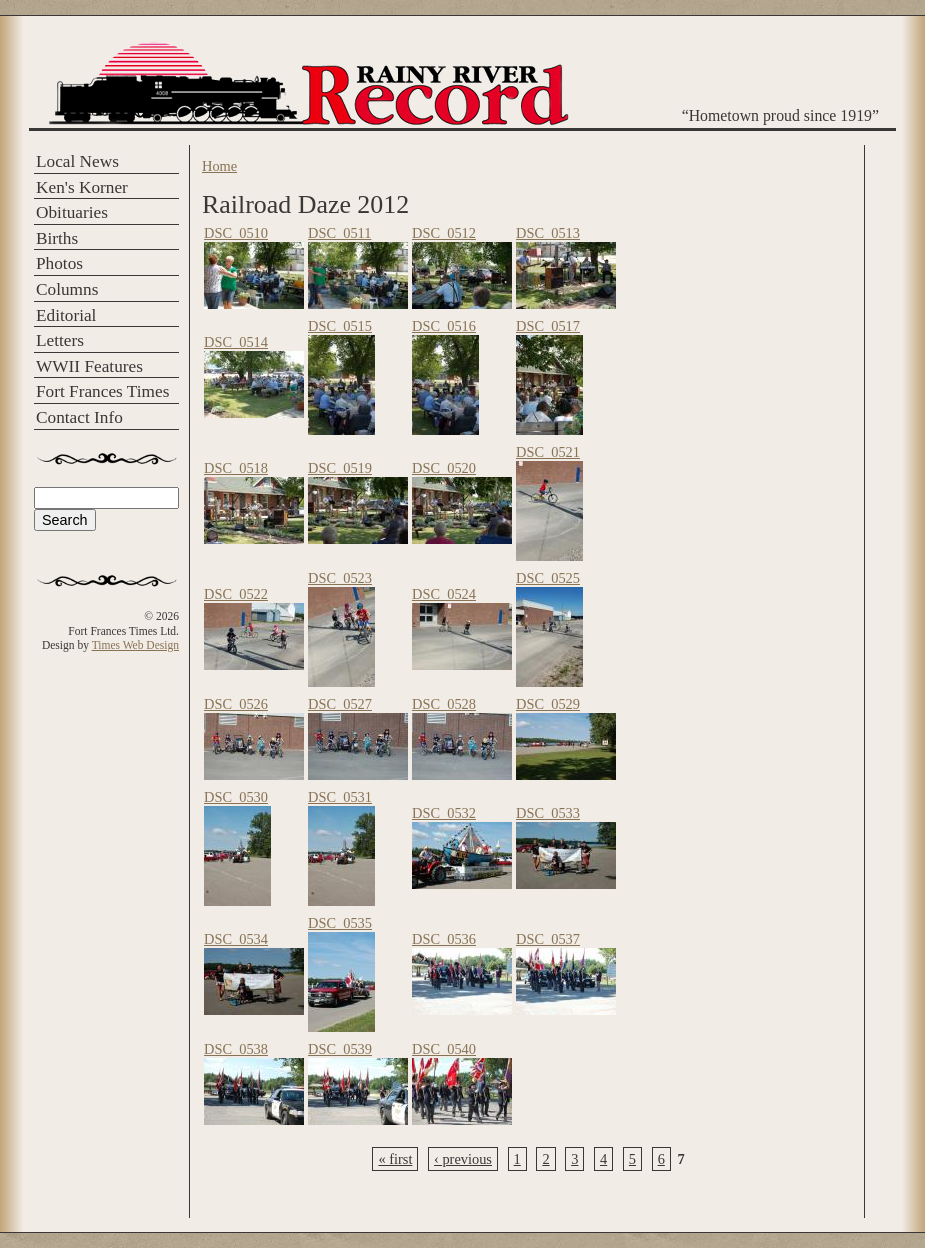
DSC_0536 (444, 939)
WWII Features (89, 366)
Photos (59, 263)
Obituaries (72, 212)
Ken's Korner (82, 187)
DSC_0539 (340, 1049)
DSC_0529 (548, 704)
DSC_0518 (236, 468)
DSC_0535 (340, 923)
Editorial (66, 315)
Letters (60, 340)
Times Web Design (135, 645)
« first (395, 1159)
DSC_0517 (548, 326)
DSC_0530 (236, 797)
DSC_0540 (444, 1049)
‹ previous (463, 1159)
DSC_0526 (236, 704)
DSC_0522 (236, 594)
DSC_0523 (340, 578)
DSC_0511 (339, 233)
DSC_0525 (548, 578)
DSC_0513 (548, 233)
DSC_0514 (236, 342)
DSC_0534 (236, 939)
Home (219, 166)
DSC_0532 (444, 813)
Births (57, 238)
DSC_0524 (444, 594)
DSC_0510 (236, 233)
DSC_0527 (340, 704)
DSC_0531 (340, 797)
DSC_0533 (548, 813)
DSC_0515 (340, 326)
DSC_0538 (236, 1049)
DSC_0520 (444, 468)
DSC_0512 (444, 233)
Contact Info (79, 417)
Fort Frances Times (102, 391)
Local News (77, 161)
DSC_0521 (548, 452)
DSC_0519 (340, 468)
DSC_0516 (444, 326)
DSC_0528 (444, 704)
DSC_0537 (548, 939)
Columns (67, 289)
